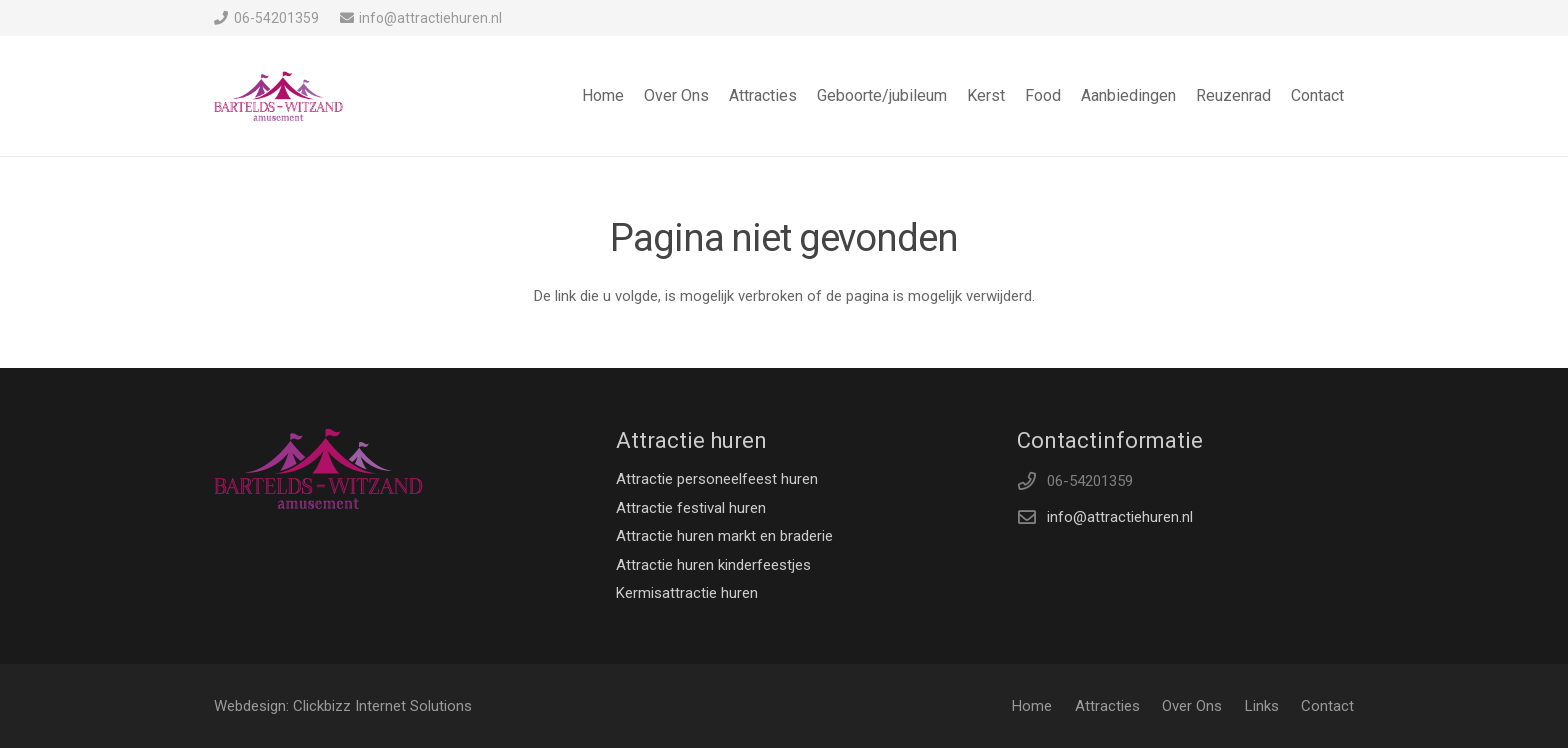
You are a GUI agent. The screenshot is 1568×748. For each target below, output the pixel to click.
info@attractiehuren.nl (1120, 517)
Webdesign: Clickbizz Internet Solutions (343, 706)
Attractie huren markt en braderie (724, 536)
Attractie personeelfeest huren (717, 479)
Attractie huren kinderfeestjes (713, 565)
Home (1032, 706)
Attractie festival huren (691, 508)
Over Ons (1192, 706)
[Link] (278, 96)
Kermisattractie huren (687, 593)
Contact (1327, 706)
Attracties (1107, 706)
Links (1262, 706)
